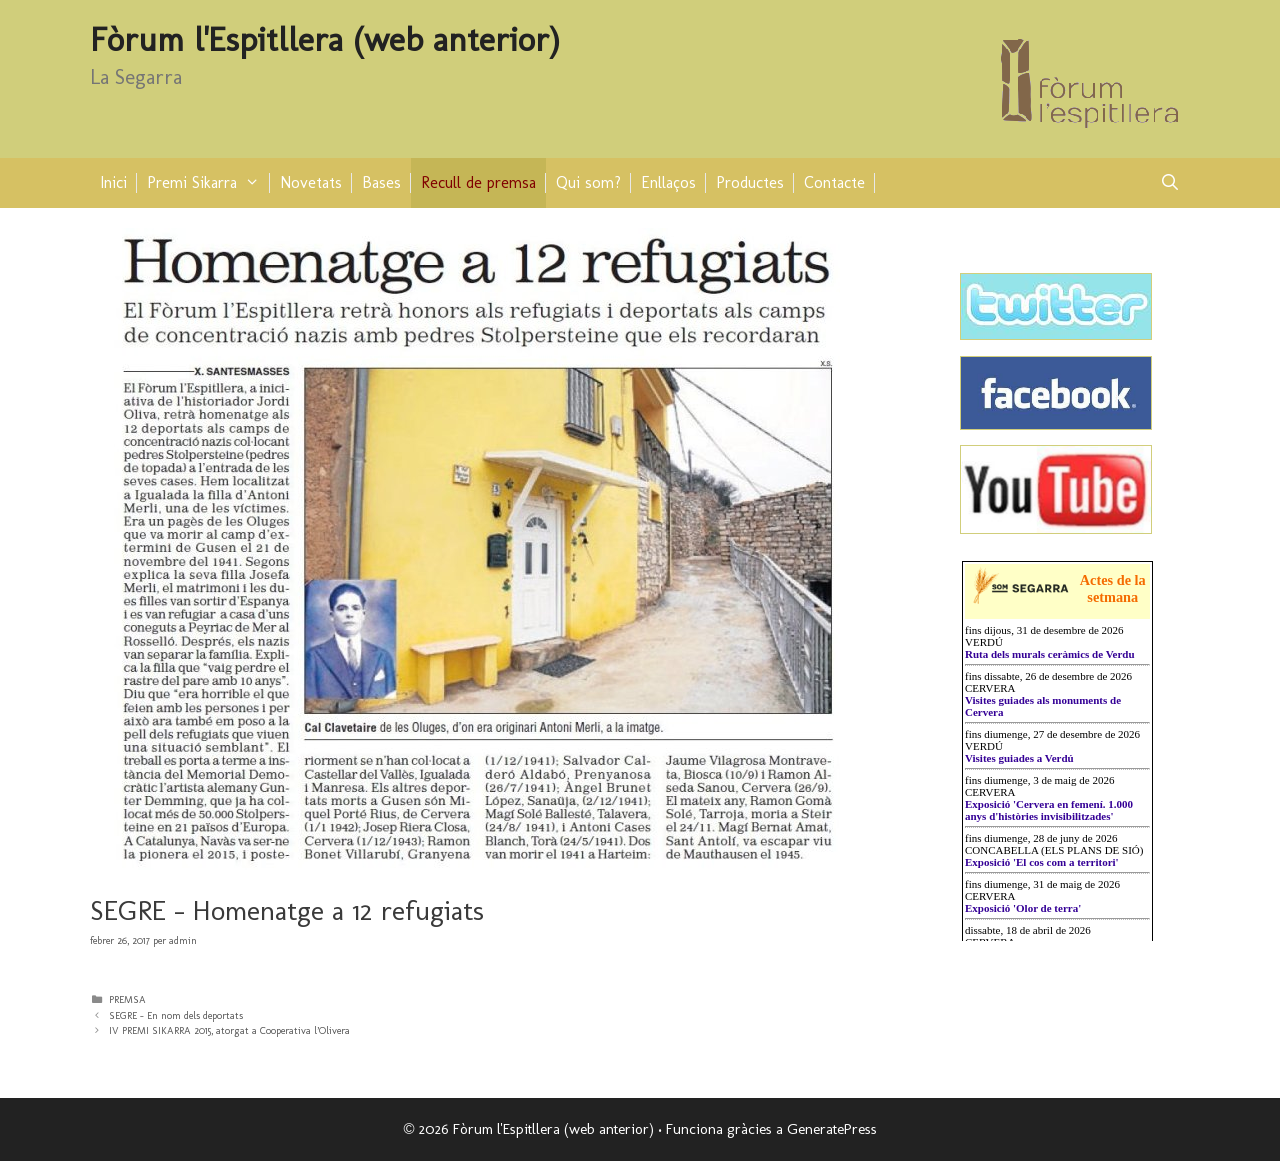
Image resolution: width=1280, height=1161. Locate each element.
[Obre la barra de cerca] (1169, 183)
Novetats (311, 182)
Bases (381, 182)
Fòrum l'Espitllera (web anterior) (325, 39)
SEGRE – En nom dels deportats (176, 1015)
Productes (750, 182)
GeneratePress (832, 1129)
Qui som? (588, 182)
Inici (113, 182)
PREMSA (127, 999)
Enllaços (668, 182)
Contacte (834, 182)
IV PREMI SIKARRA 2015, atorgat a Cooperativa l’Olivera (229, 1030)
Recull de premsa (478, 182)
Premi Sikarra (208, 183)
